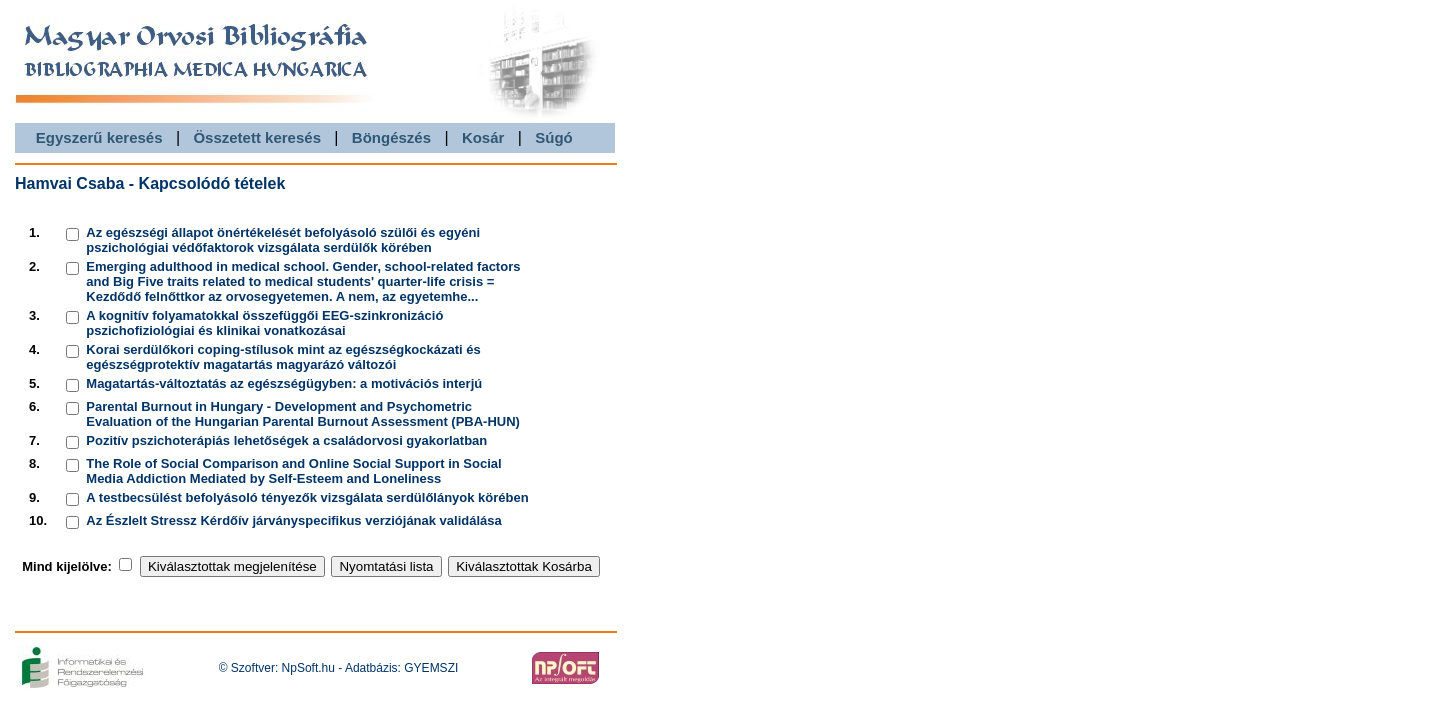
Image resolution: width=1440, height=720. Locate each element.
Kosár (483, 137)
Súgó (554, 137)
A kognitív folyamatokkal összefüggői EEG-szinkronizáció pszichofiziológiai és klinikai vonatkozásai (264, 323)
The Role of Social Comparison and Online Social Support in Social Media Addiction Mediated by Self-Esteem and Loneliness (293, 471)
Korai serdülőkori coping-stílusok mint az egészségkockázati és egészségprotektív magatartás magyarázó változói (283, 357)
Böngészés (391, 137)
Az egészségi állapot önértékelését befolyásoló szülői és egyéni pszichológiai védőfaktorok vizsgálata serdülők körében (283, 240)
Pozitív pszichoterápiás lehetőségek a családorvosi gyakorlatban (286, 440)
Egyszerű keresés (99, 137)
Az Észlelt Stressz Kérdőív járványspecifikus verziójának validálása (293, 520)
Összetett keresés (257, 137)
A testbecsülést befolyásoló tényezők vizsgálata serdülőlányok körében (307, 497)
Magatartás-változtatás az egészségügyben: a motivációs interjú (284, 383)
